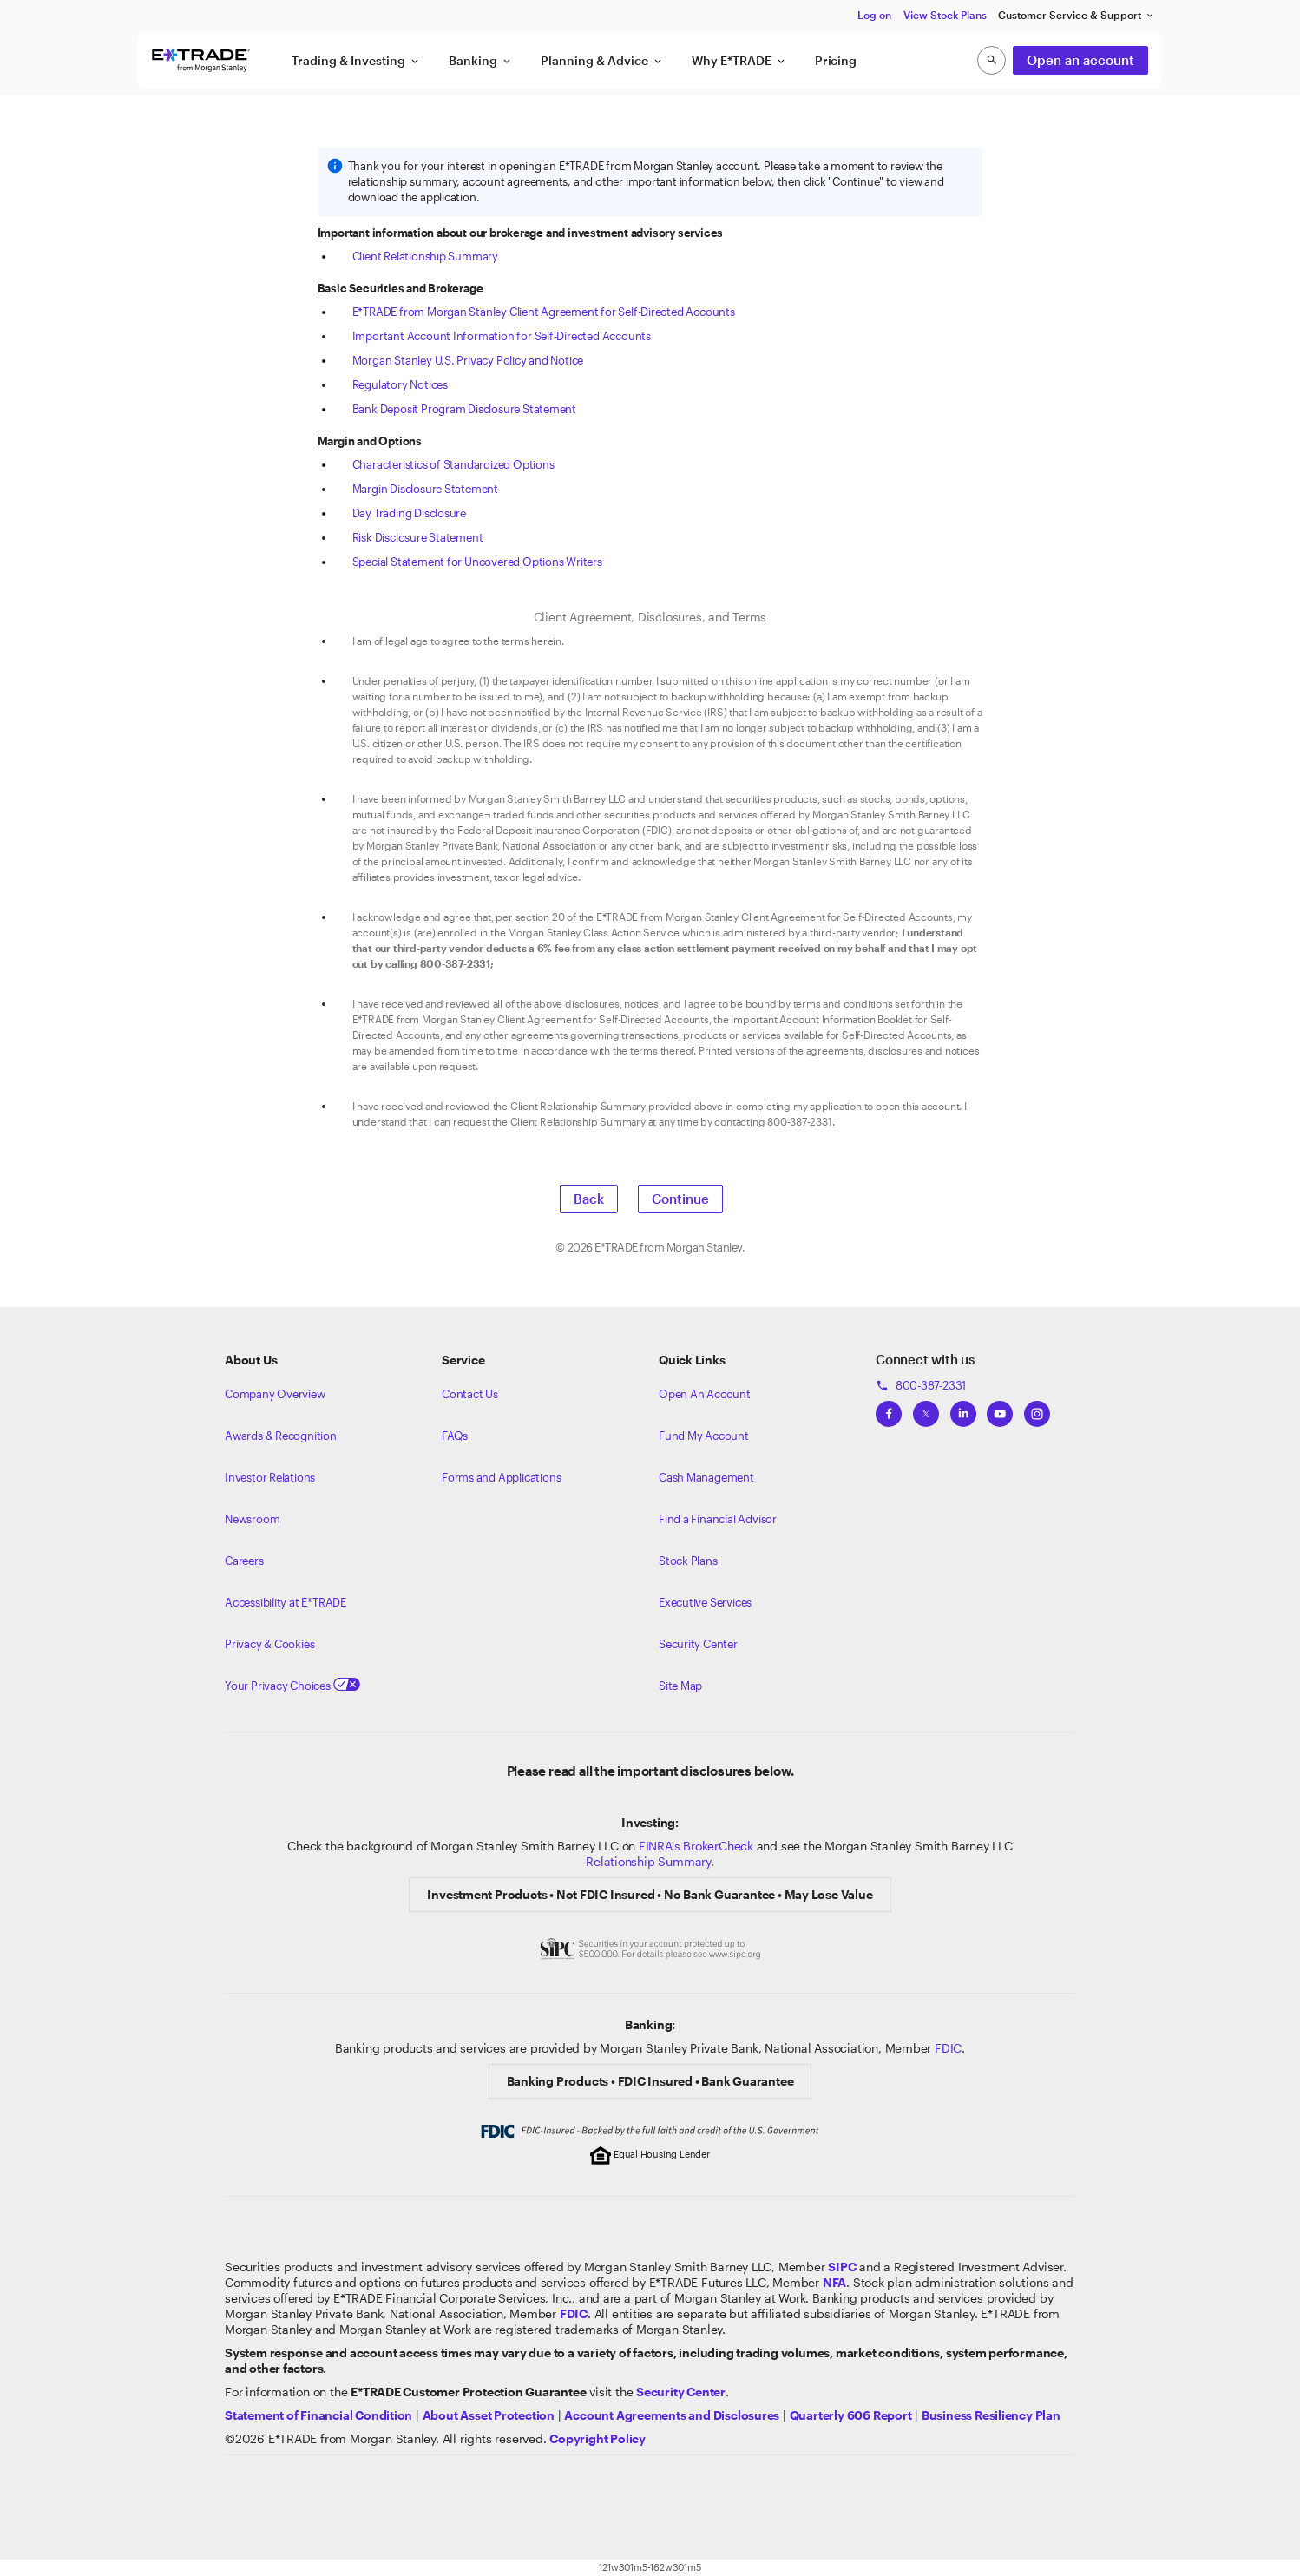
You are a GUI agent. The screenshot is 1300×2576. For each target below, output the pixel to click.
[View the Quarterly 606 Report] (851, 2415)
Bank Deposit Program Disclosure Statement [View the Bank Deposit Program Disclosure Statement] (464, 409)
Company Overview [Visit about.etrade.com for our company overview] (275, 1394)
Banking (481, 61)
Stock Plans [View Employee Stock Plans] (688, 1560)
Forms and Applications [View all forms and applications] (501, 1477)
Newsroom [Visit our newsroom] (252, 1519)
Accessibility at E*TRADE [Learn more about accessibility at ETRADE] (285, 1602)
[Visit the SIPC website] (842, 2266)
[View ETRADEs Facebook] (889, 1409)
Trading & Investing (356, 61)
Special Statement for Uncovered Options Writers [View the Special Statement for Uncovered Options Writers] (477, 561)
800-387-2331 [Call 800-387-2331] (921, 1385)
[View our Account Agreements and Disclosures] (671, 2415)
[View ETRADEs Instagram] (1037, 1409)
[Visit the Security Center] (681, 2391)
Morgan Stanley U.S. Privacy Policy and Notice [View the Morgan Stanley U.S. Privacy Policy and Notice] (468, 360)
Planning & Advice (602, 61)
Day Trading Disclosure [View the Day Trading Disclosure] (409, 513)
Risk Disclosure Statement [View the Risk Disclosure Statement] (417, 537)
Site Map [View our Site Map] (680, 1685)
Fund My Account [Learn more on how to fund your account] (704, 1435)
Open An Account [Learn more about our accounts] (705, 1394)
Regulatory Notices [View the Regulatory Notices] (400, 384)
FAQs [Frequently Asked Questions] (455, 1435)
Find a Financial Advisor (718, 1519)
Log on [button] (874, 15)
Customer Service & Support (1076, 15)
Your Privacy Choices (292, 1685)
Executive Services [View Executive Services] (705, 1602)
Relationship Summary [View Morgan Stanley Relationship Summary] (648, 1861)
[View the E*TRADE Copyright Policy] (597, 2438)
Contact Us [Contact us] (470, 1394)
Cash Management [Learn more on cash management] (706, 1477)
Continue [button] (680, 1198)
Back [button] (589, 1198)
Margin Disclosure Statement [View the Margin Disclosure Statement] (425, 489)
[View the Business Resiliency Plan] (991, 2415)
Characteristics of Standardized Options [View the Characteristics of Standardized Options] (453, 464)
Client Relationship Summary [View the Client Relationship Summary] (425, 256)
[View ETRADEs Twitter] (926, 1409)
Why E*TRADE (739, 61)
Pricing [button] (836, 60)
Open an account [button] (1080, 60)
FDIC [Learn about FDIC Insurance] (948, 2047)
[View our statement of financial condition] (318, 2415)
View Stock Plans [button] (945, 15)
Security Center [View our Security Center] (698, 1644)
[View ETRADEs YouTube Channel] (1000, 1409)
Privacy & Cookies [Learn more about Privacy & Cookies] (269, 1644)
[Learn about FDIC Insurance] (574, 2313)
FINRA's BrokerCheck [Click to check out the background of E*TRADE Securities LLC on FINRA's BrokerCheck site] (696, 1845)
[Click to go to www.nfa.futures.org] (834, 2282)
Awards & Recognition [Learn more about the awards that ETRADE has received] (281, 1435)
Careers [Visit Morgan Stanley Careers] (244, 1560)
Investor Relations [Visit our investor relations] (270, 1477)
